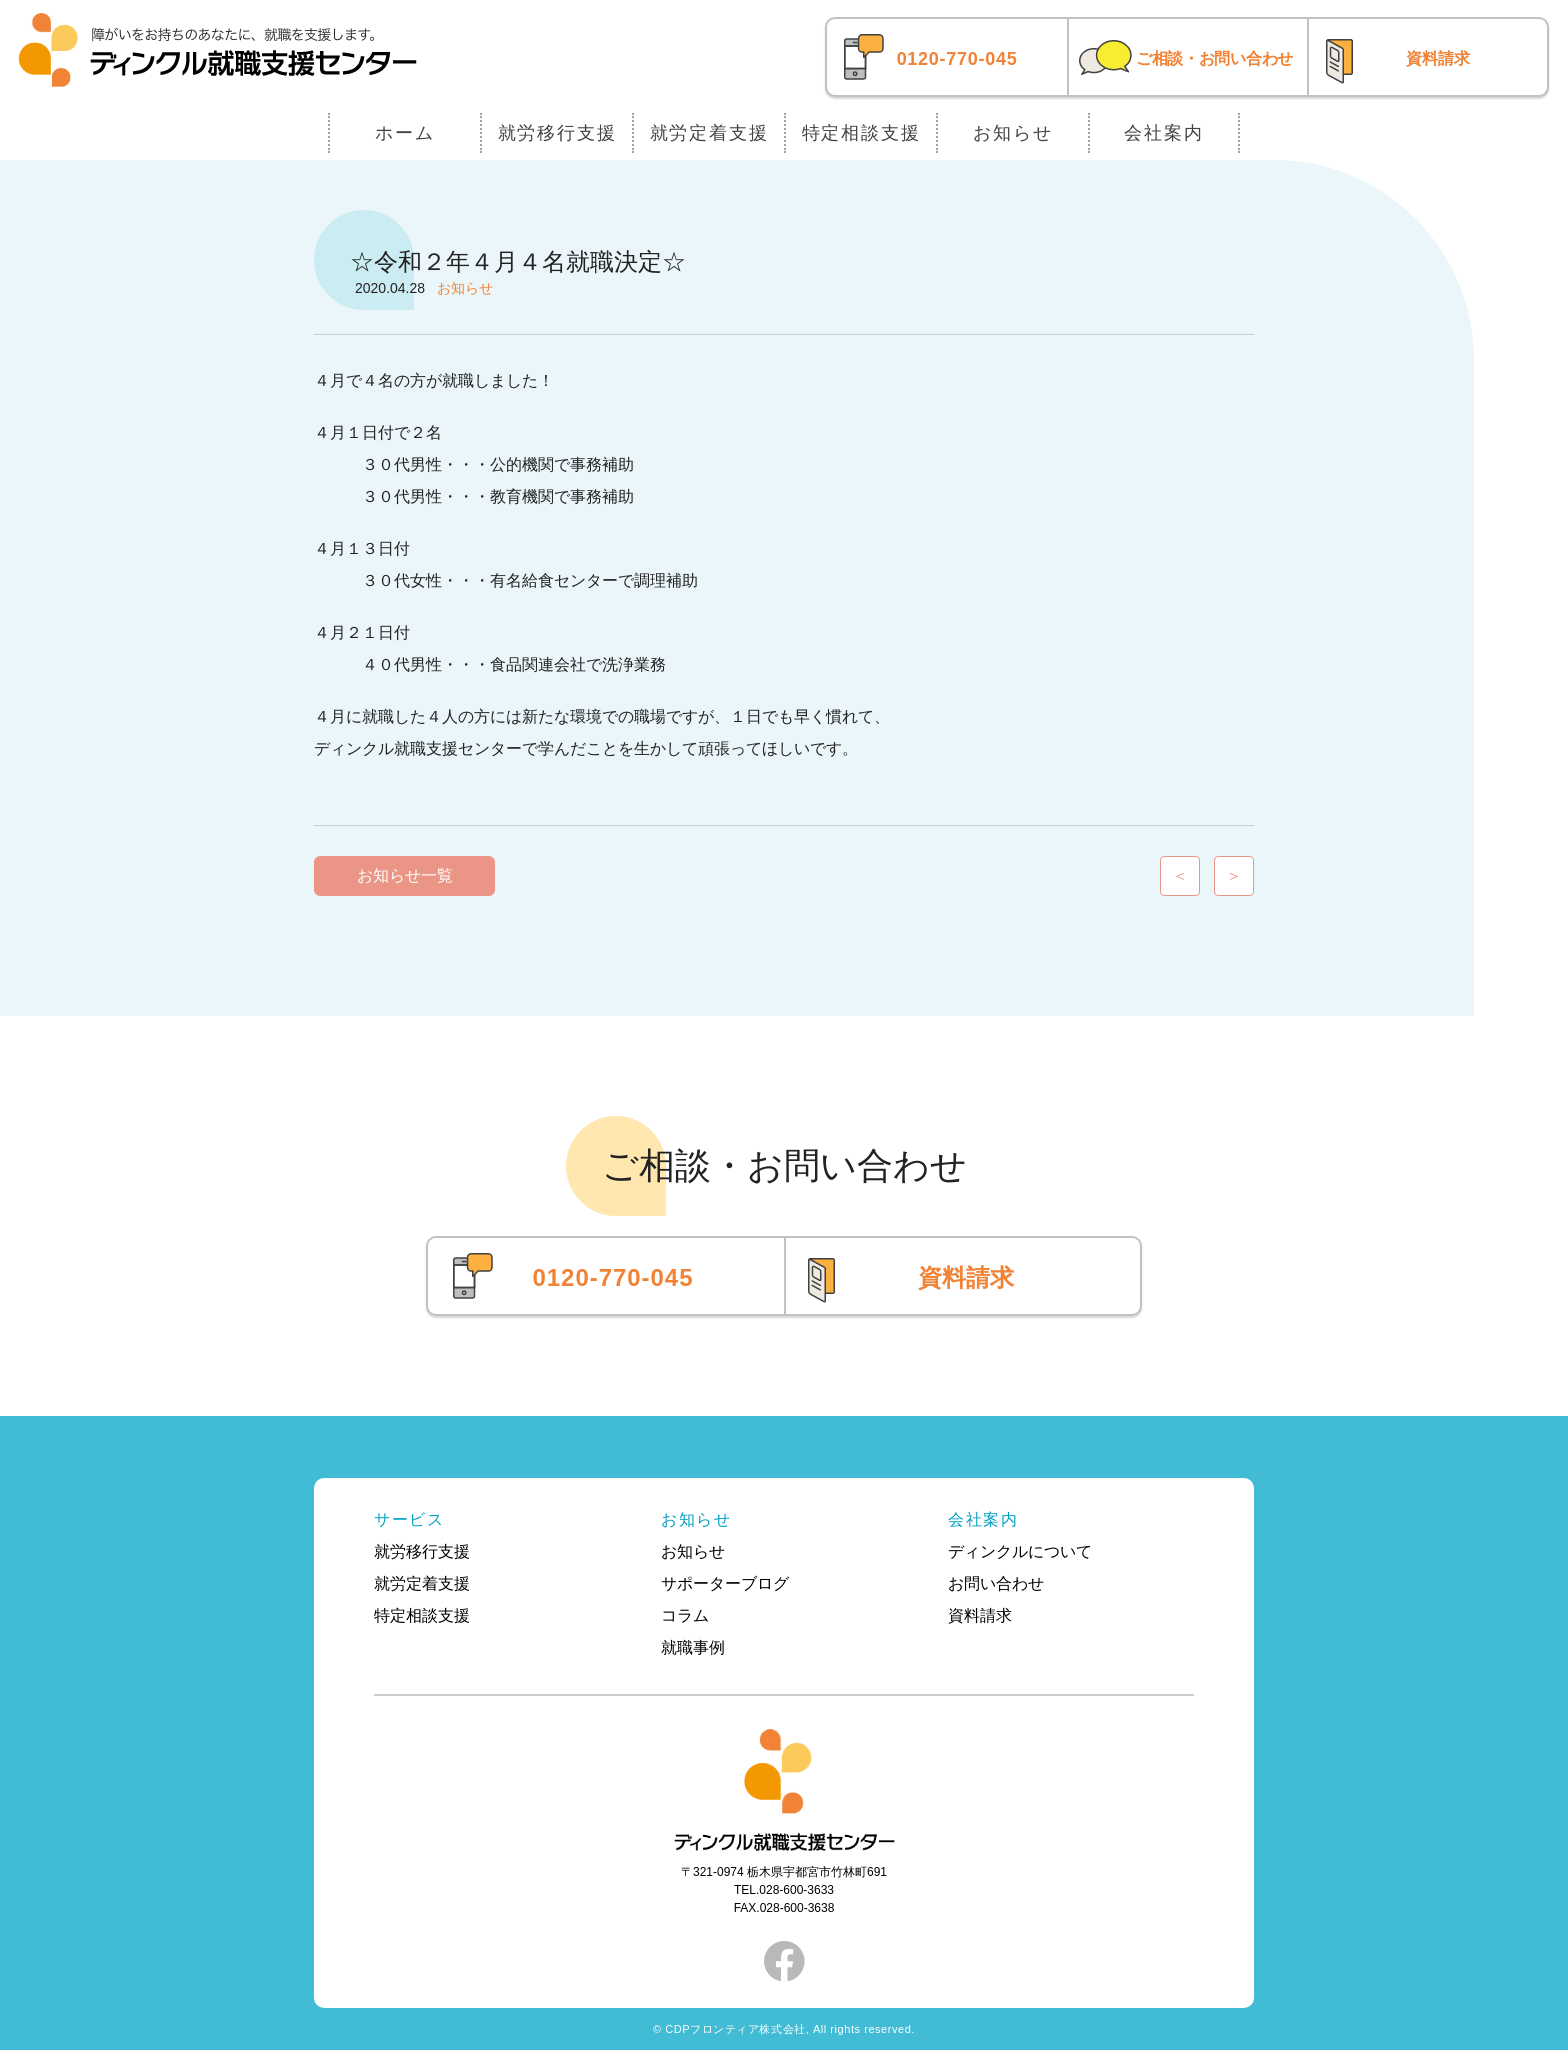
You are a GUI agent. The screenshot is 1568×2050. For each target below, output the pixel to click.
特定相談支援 (861, 133)
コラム (685, 1615)
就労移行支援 (557, 133)
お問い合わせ (996, 1583)
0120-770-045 (957, 59)
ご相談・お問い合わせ (1214, 58)
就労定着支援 (709, 133)
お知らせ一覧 (405, 875)
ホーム (404, 133)
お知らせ (1012, 133)
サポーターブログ (725, 1583)
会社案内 (1163, 133)
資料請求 (1438, 58)
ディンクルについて (1020, 1551)
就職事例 (693, 1647)
